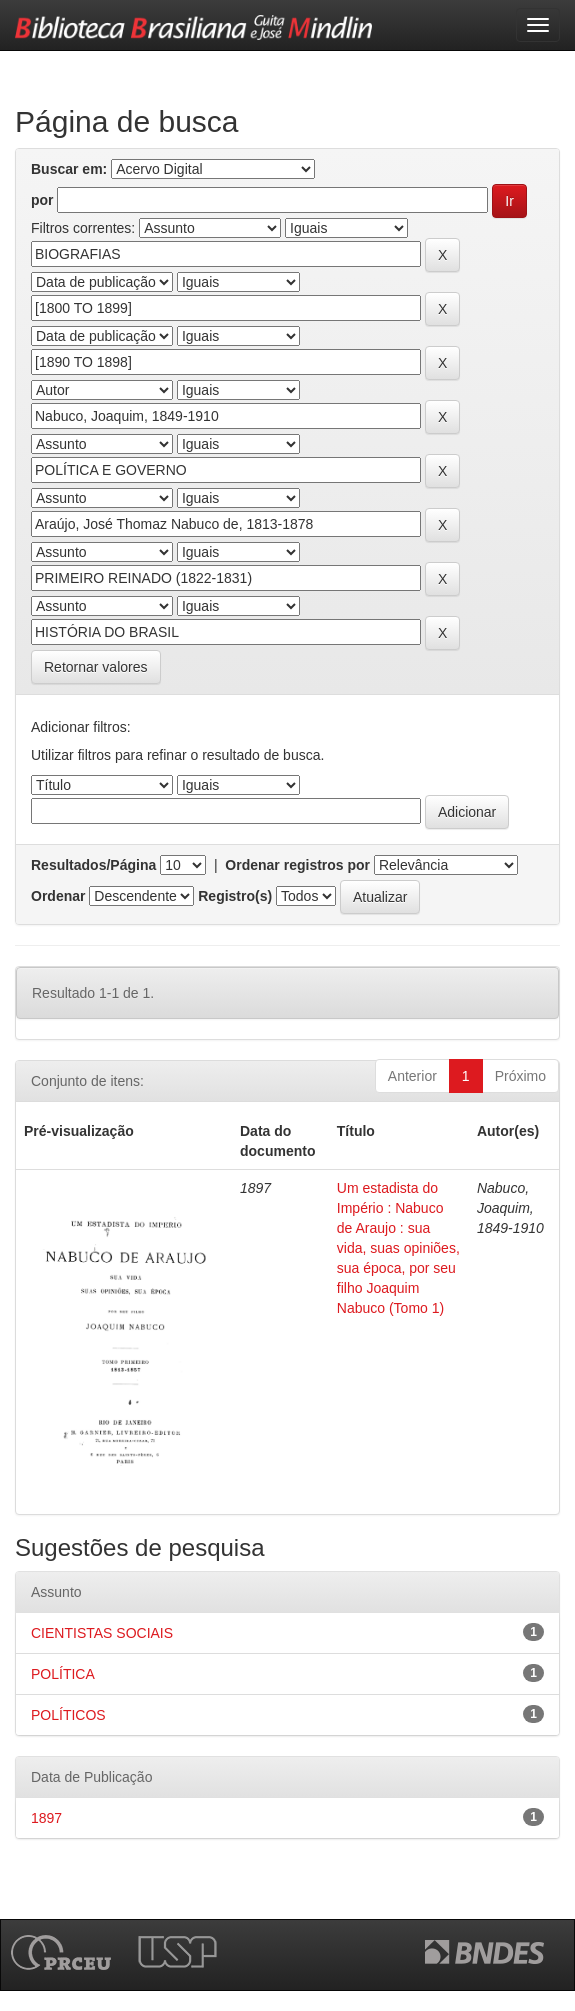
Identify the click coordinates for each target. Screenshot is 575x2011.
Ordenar (58, 896)
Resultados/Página (93, 865)
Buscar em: (69, 169)
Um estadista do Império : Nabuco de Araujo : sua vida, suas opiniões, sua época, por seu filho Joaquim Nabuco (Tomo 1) (398, 1248)
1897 (46, 1818)
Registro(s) (235, 896)
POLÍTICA (63, 1674)
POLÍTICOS (68, 1715)
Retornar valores (96, 667)
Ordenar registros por (297, 865)
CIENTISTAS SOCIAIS (102, 1633)
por (42, 200)
